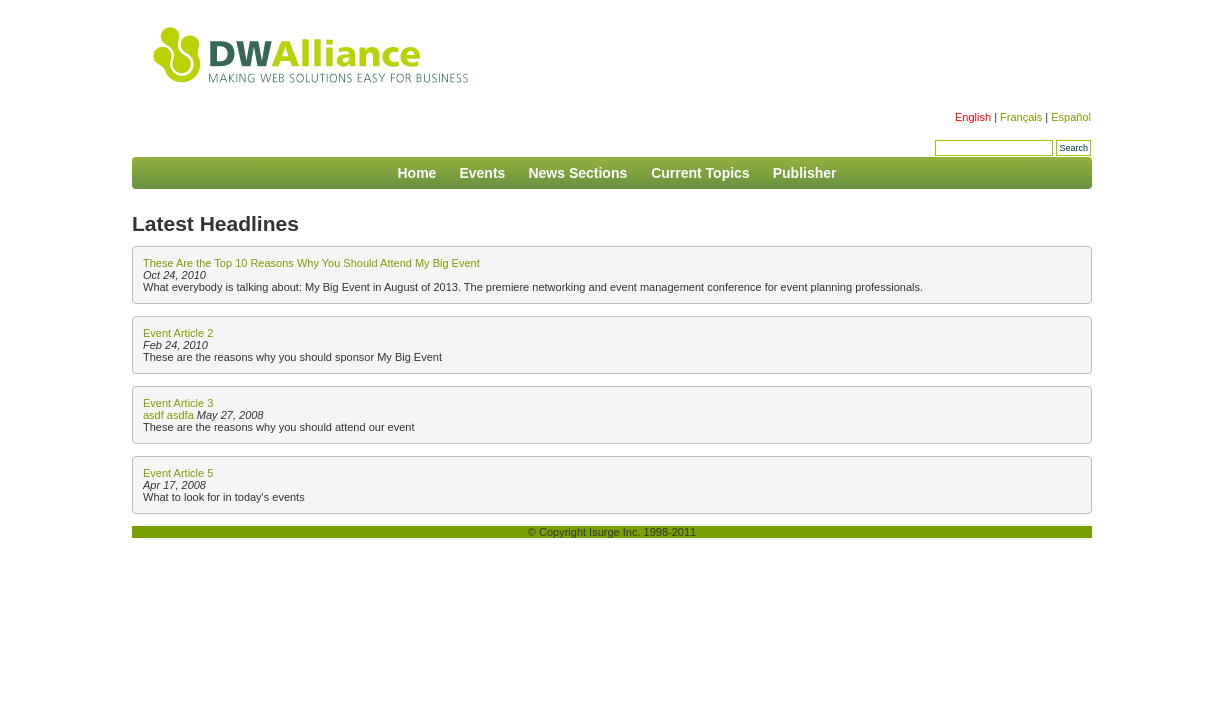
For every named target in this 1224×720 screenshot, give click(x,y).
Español (1071, 117)
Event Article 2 (178, 333)
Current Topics (700, 173)
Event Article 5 (178, 473)
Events (482, 173)
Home (416, 173)
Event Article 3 (178, 403)
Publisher (805, 173)
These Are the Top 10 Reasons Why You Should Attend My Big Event (311, 263)
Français (1021, 117)
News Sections (579, 173)
